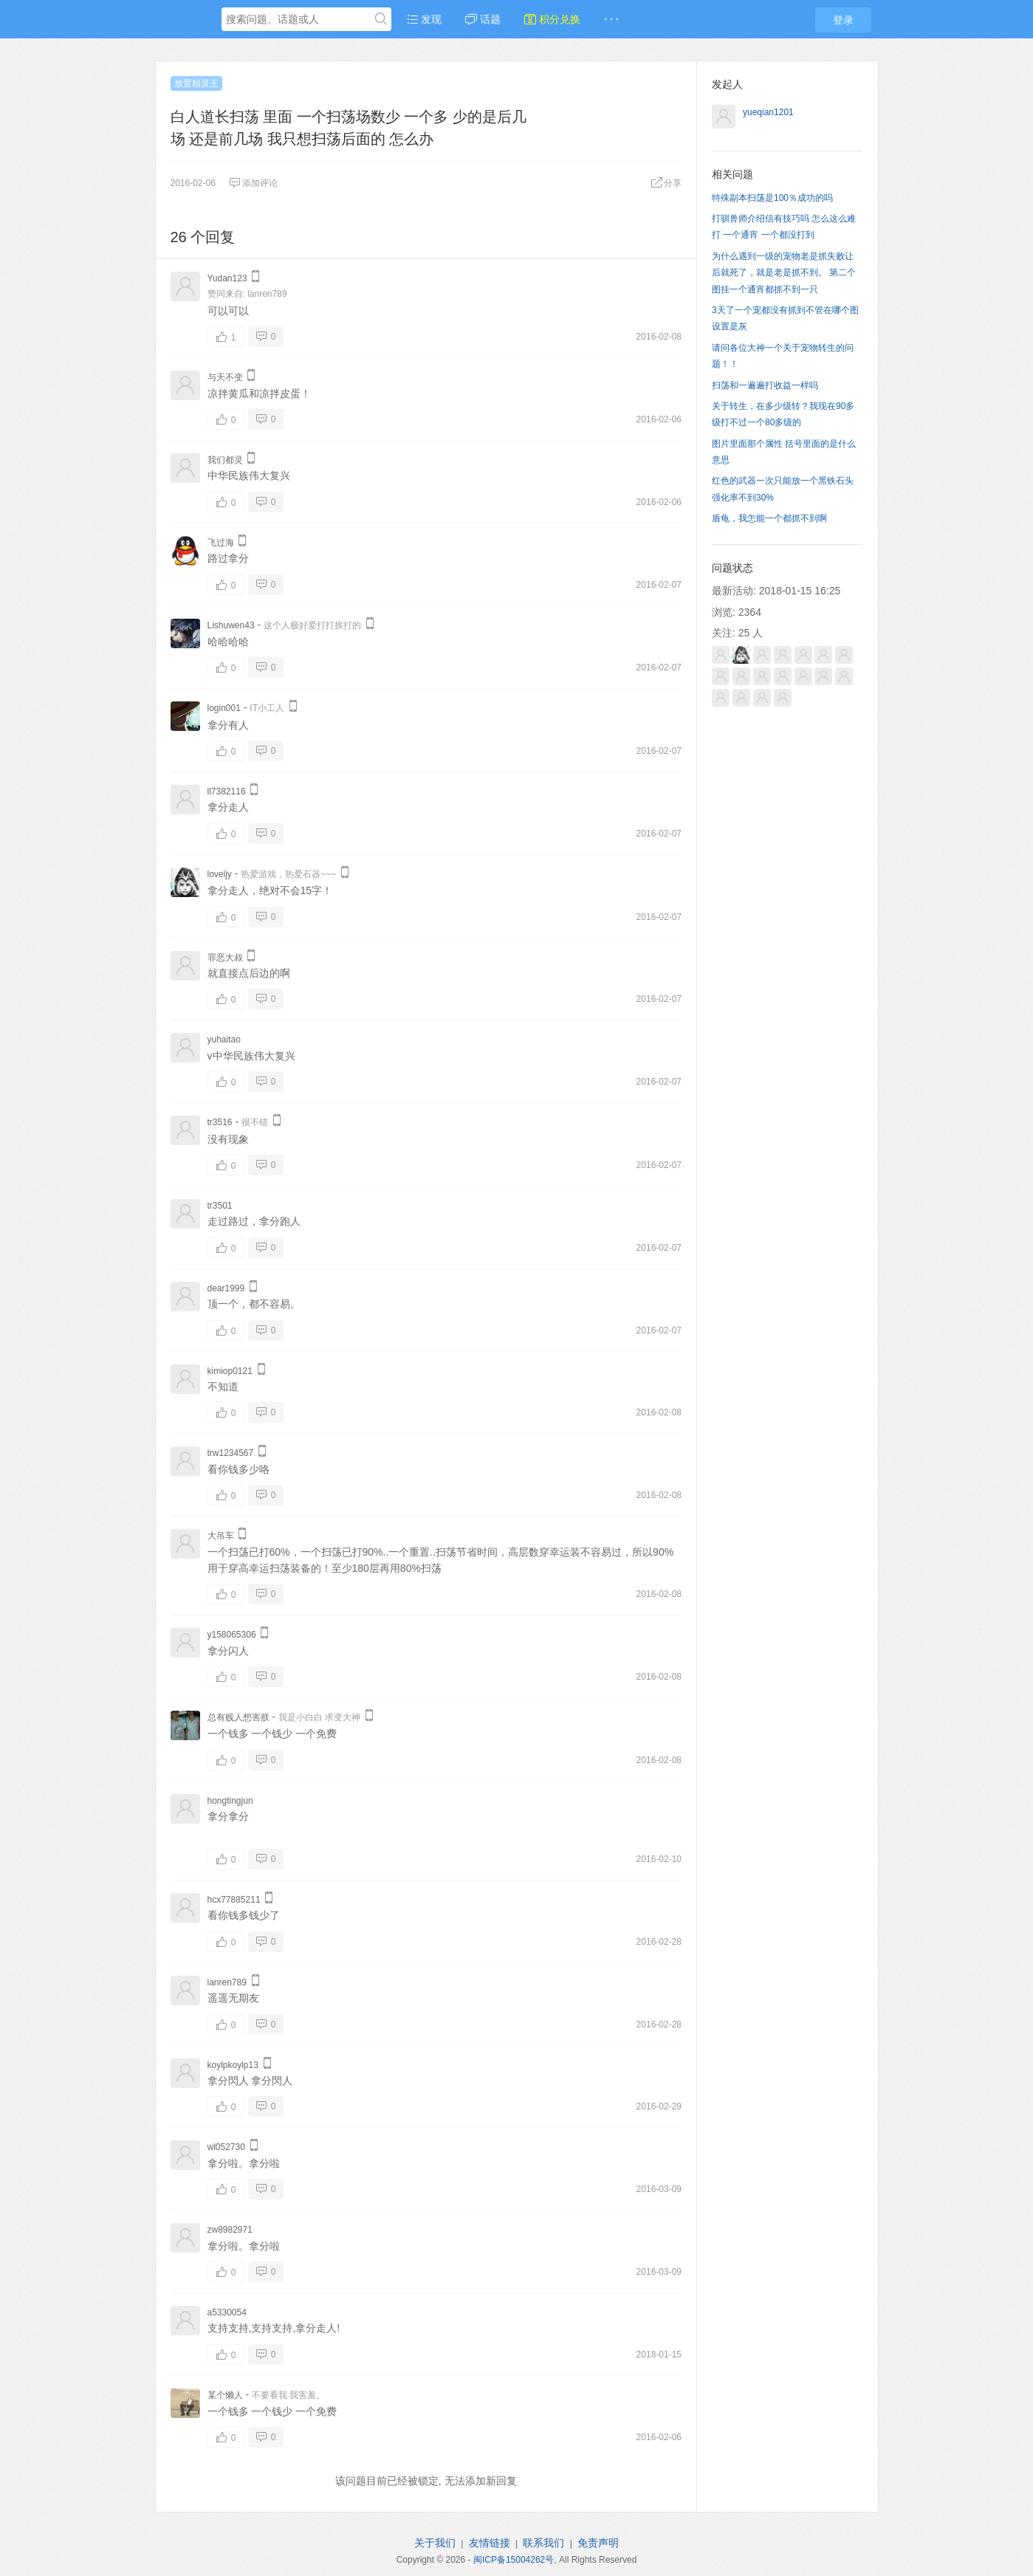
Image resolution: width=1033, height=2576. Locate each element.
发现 (424, 19)
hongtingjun (230, 1801)
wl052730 (226, 2147)
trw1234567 (230, 1453)
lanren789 (266, 294)
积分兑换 (552, 19)
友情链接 (489, 2543)
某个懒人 (225, 2395)
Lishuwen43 (231, 625)
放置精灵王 (196, 83)
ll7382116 (226, 791)
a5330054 (227, 2312)
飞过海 (220, 542)
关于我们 (435, 2543)
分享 (666, 183)
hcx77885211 (234, 1900)
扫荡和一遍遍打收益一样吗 (765, 385)
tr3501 (220, 1206)
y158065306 (231, 1634)
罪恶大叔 (225, 957)
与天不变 (225, 377)
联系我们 (543, 2543)
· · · (611, 19)
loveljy (219, 874)
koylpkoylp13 (232, 2065)
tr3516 (220, 1122)
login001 (224, 708)
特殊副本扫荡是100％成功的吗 (772, 198)
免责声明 (598, 2543)
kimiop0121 (230, 1371)
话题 (483, 19)
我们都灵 (225, 460)
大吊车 (220, 1536)
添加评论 (253, 183)
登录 (843, 20)
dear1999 (226, 1288)
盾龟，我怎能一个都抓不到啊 (769, 518)
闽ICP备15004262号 (513, 2560)
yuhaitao (224, 1039)
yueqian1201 (768, 112)
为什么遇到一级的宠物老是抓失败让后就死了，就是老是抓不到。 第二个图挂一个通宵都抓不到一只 (784, 273)
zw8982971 (230, 2230)
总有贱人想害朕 (238, 1717)
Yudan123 (227, 278)
